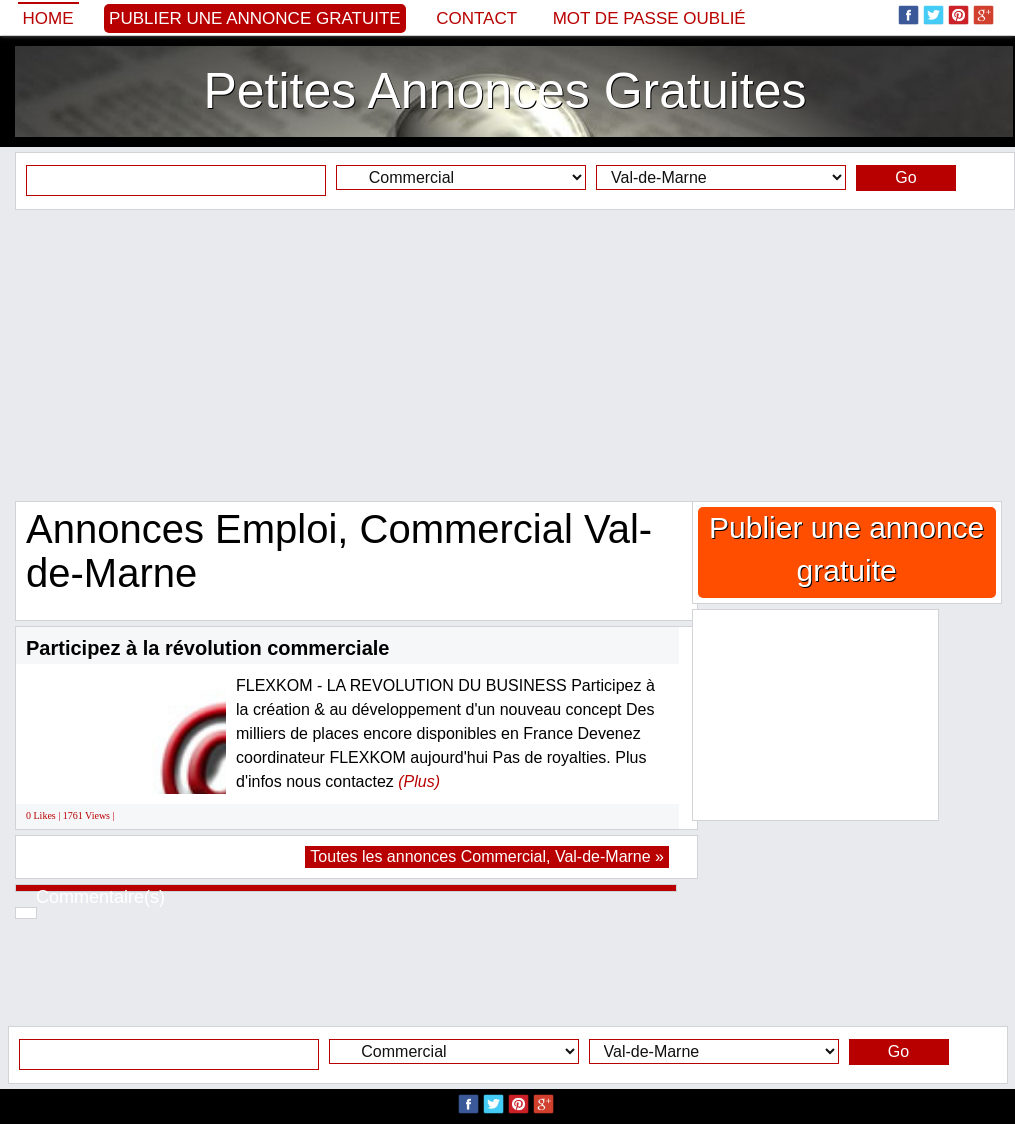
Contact (476, 18)
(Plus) (419, 781)
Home (48, 18)
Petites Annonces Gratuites (504, 91)
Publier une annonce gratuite (255, 18)
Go (905, 177)
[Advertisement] (507, 355)
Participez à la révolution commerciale (207, 648)
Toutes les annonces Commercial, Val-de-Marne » (487, 856)
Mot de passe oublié (649, 18)
